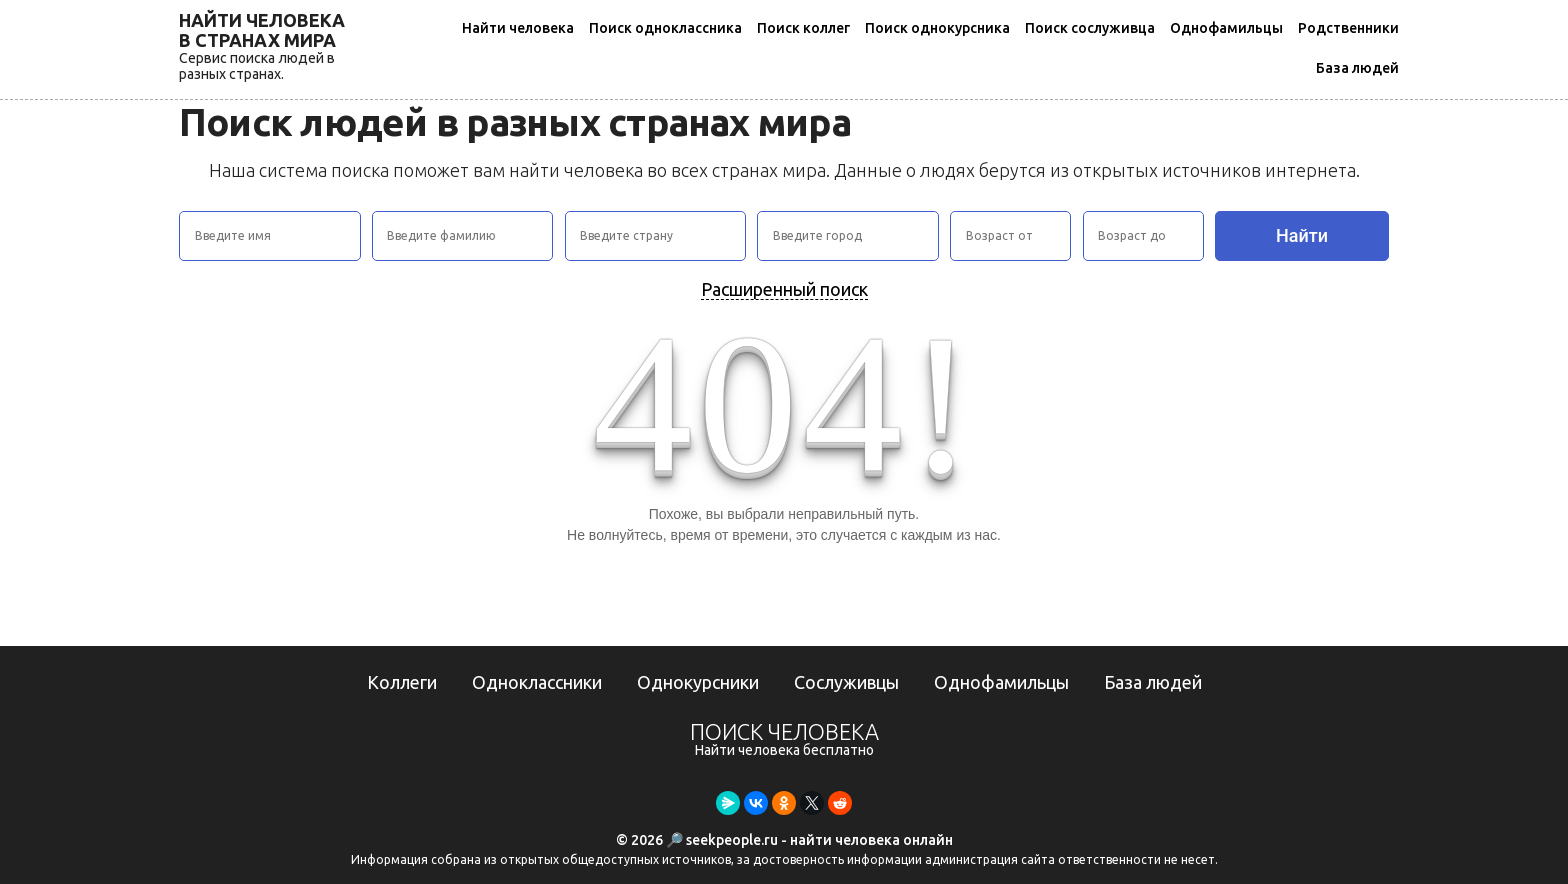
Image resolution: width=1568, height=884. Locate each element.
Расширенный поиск (784, 289)
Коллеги (402, 682)
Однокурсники (698, 682)
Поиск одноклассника (665, 28)
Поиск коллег (803, 28)
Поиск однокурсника (937, 28)
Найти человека (518, 28)
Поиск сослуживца (1090, 28)
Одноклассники (537, 682)
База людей (1357, 68)
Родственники (1348, 28)
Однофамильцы (1226, 28)
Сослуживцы (846, 682)
